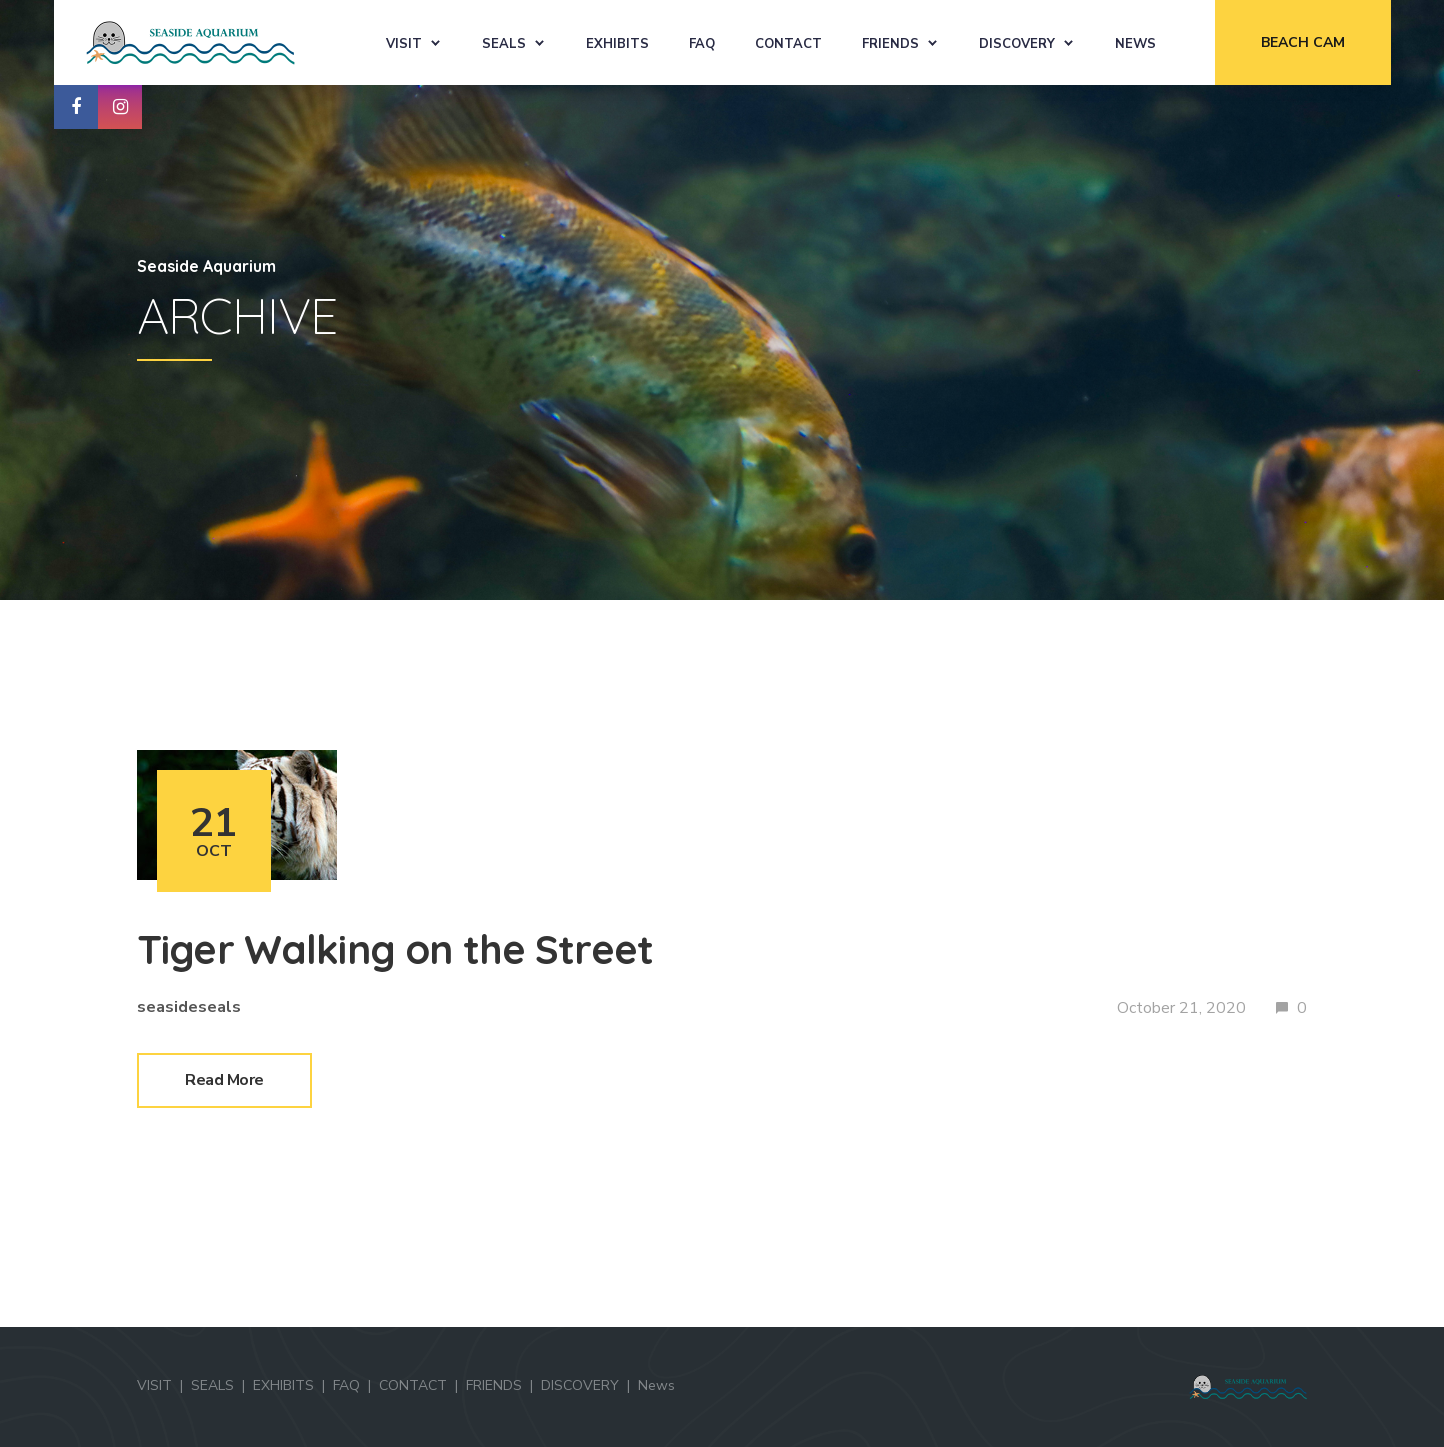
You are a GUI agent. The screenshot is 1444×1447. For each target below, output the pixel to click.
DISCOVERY (1017, 44)
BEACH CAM (1303, 42)
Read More (224, 1080)
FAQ (702, 44)
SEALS (504, 44)
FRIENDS (890, 44)
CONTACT (788, 44)
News (1135, 44)
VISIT (404, 44)
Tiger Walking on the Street (395, 949)
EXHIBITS (617, 44)
